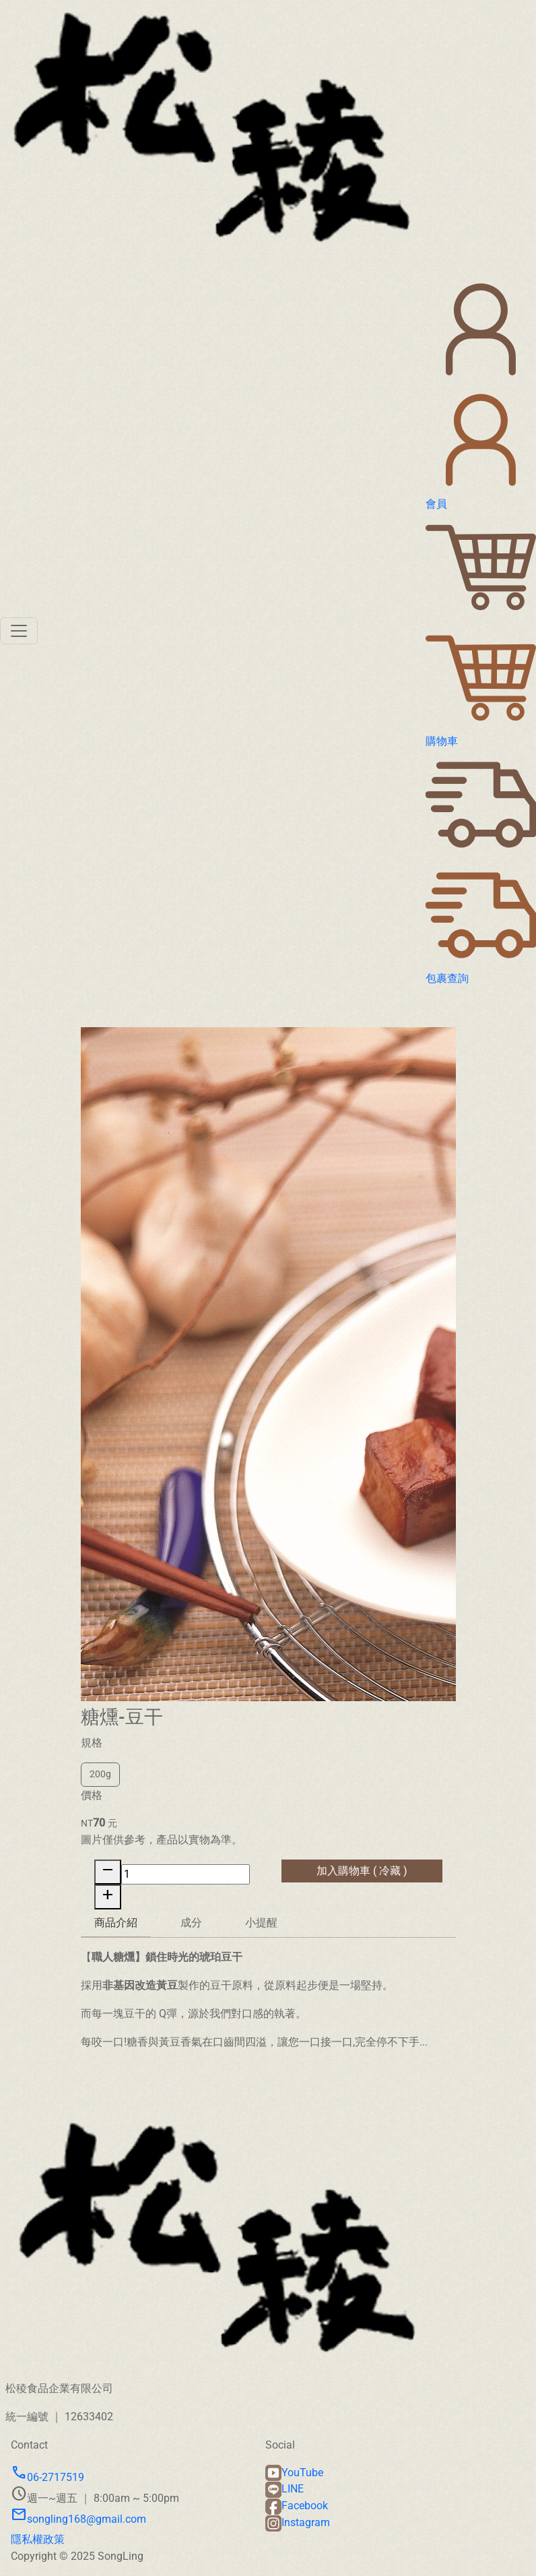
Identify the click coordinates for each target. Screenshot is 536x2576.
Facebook (296, 2505)
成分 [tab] (191, 1928)
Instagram (297, 2522)
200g (100, 1779)
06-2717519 (47, 2477)
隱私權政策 (38, 2539)
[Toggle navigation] (19, 630)
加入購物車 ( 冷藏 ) (361, 1875)
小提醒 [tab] (261, 1928)
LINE (284, 2488)
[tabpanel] (268, 2004)
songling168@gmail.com (78, 2519)
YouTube (294, 2472)
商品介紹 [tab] (115, 1927)
